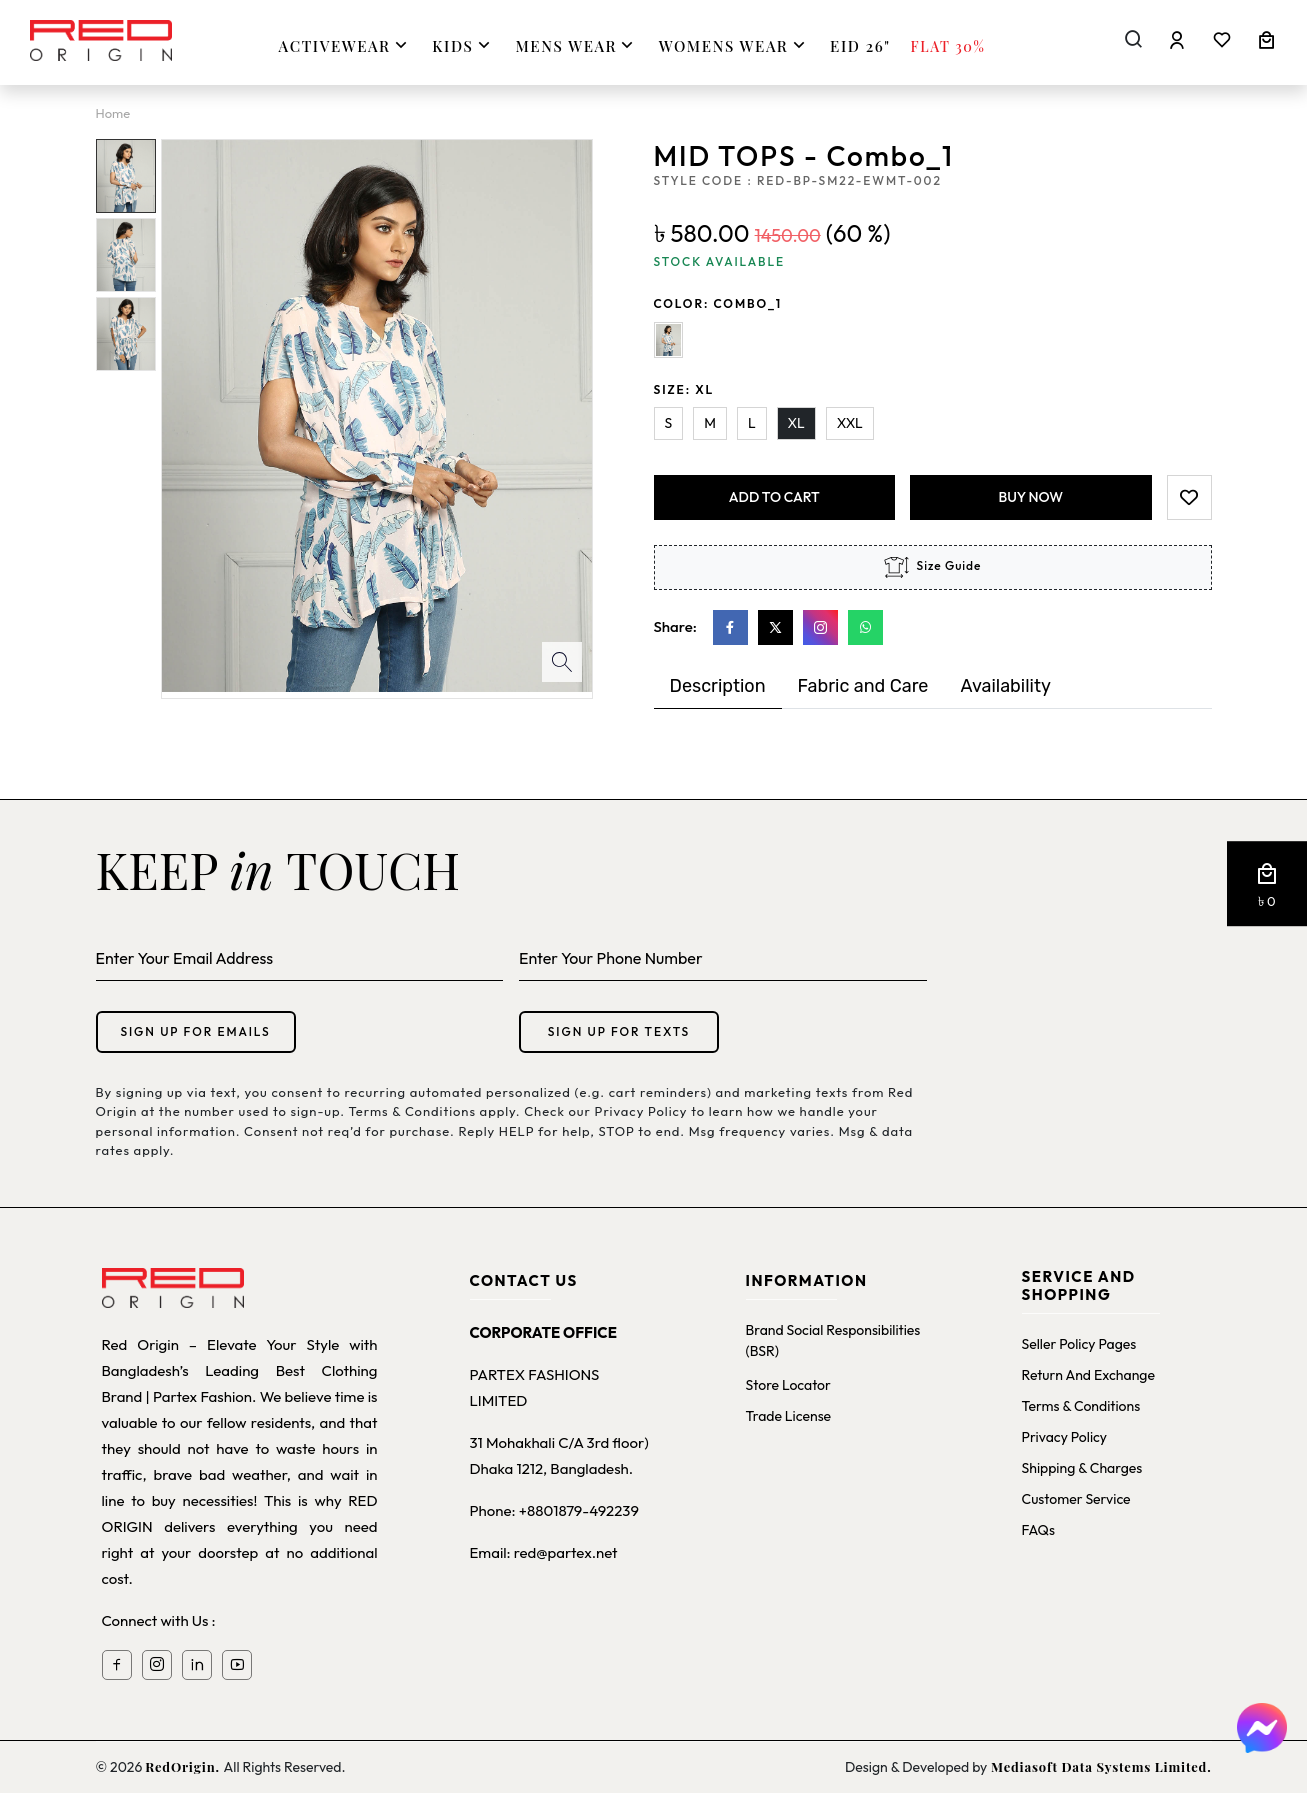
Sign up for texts (619, 1031)
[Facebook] (730, 627)
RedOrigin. (184, 1766)
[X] (775, 628)
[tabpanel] (933, 729)
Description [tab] (718, 686)
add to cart (774, 497)
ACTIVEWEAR (346, 45)
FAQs (1039, 1530)
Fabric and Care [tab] (863, 686)
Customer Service (1076, 1499)
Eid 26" (860, 46)
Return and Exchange (1088, 1375)
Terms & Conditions (1081, 1406)
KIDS (463, 45)
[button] (1267, 884)
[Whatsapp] (865, 627)
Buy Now (1031, 497)
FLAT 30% (948, 46)
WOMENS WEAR (734, 45)
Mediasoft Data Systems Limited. (1099, 1766)
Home (113, 113)
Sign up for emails (195, 1031)
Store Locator (788, 1385)
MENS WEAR (576, 45)
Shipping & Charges (1082, 1468)
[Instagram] (820, 627)
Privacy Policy (1065, 1437)
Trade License (789, 1416)
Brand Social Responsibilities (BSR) (833, 1340)
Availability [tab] (1005, 686)
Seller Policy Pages (1079, 1344)
